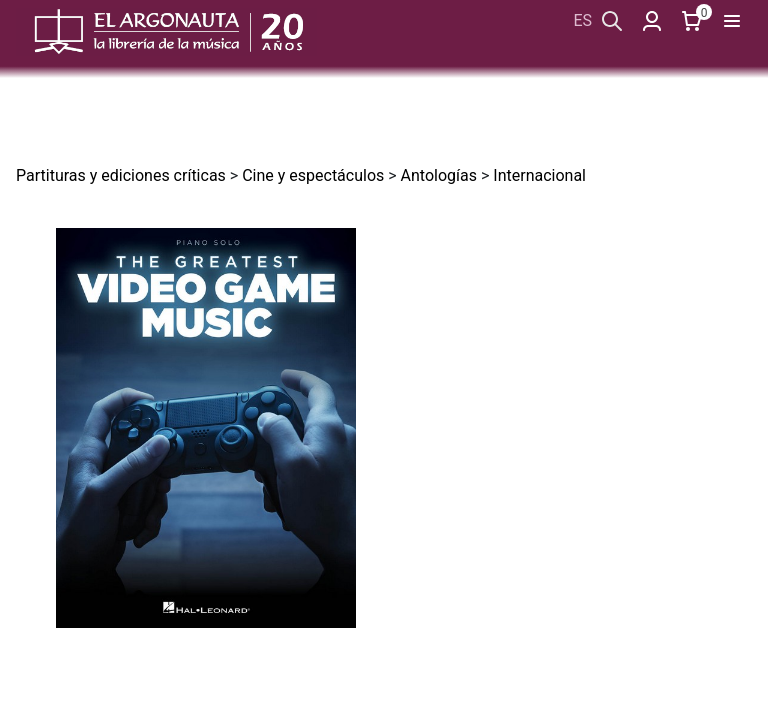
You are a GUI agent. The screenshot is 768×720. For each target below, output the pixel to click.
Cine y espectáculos (313, 175)
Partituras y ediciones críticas (121, 175)
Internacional (539, 175)
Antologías (439, 175)
